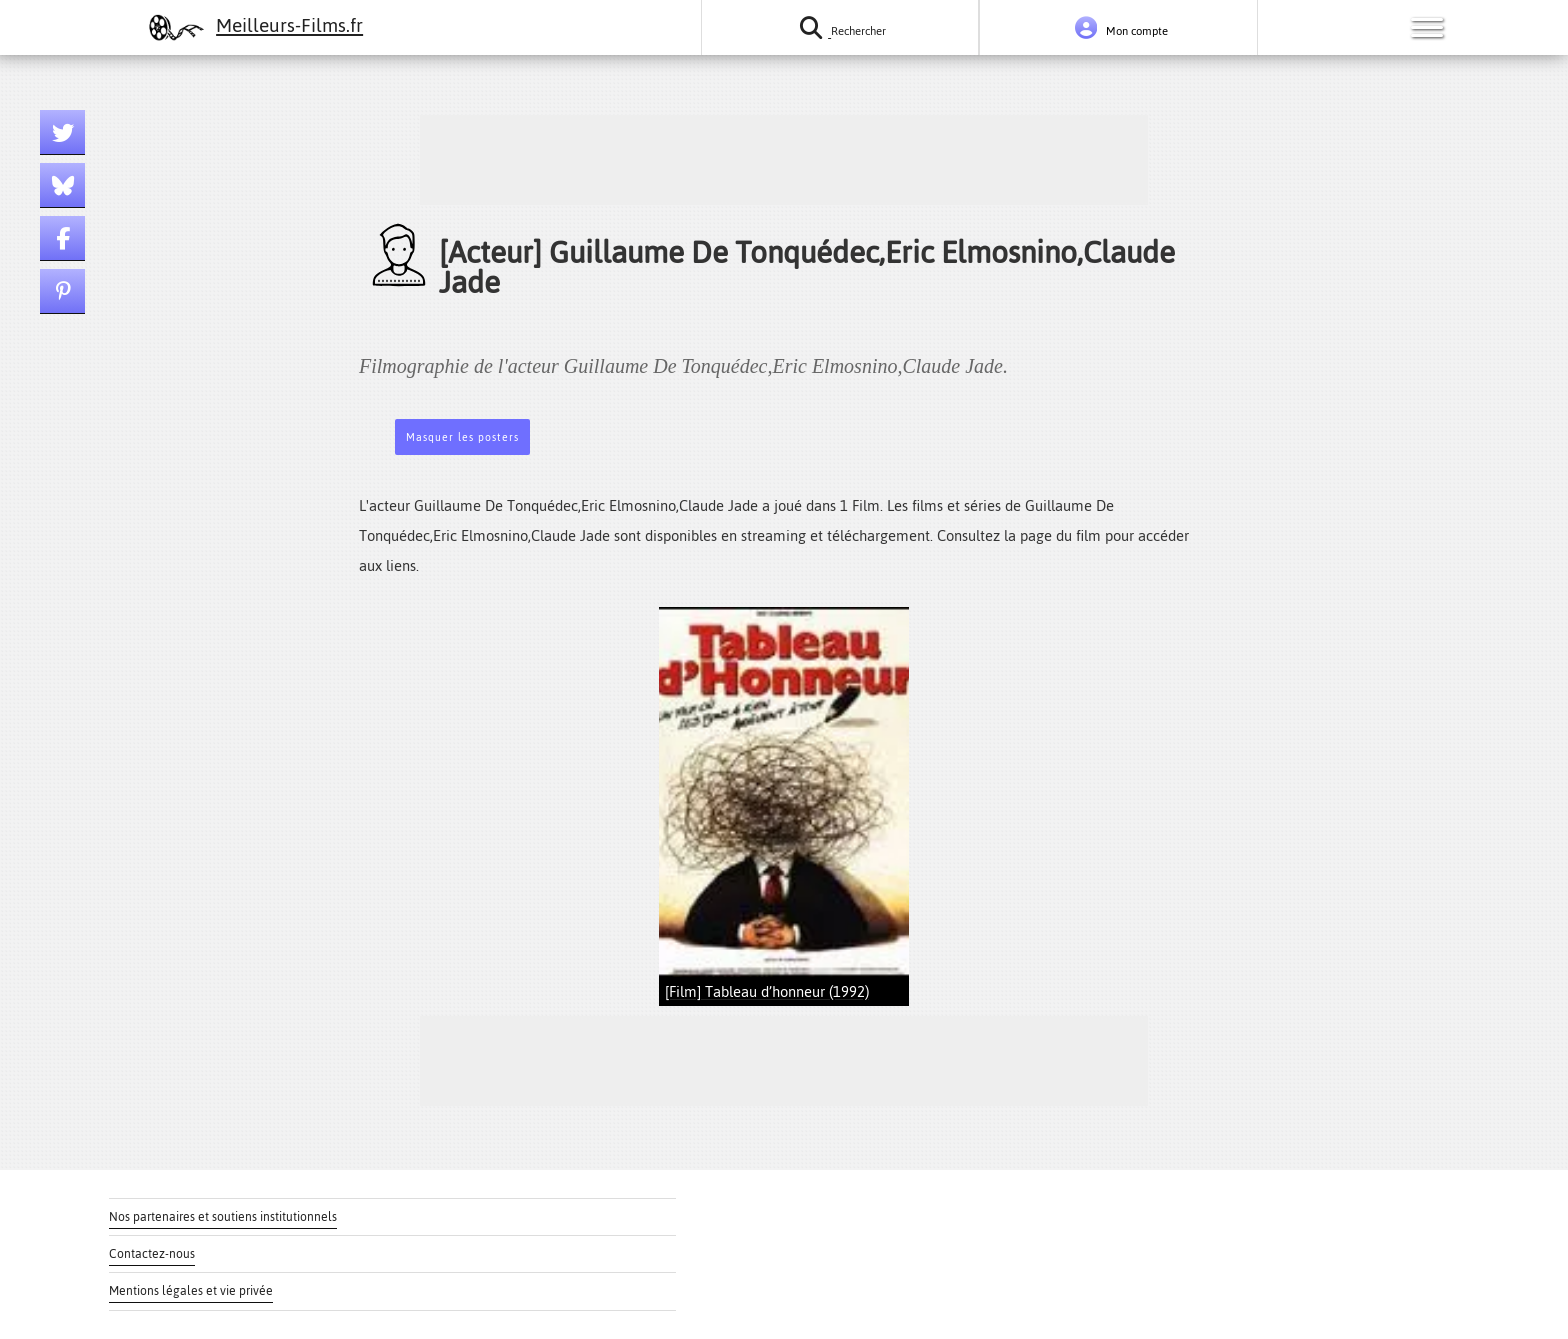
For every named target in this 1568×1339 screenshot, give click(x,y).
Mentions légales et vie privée (191, 1291)
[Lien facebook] (62, 238)
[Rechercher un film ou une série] (840, 27)
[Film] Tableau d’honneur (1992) (767, 991)
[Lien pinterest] (62, 291)
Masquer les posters (462, 437)
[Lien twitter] (62, 132)
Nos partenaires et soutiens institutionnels (223, 1217)
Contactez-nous (152, 1254)
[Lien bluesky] (62, 185)
